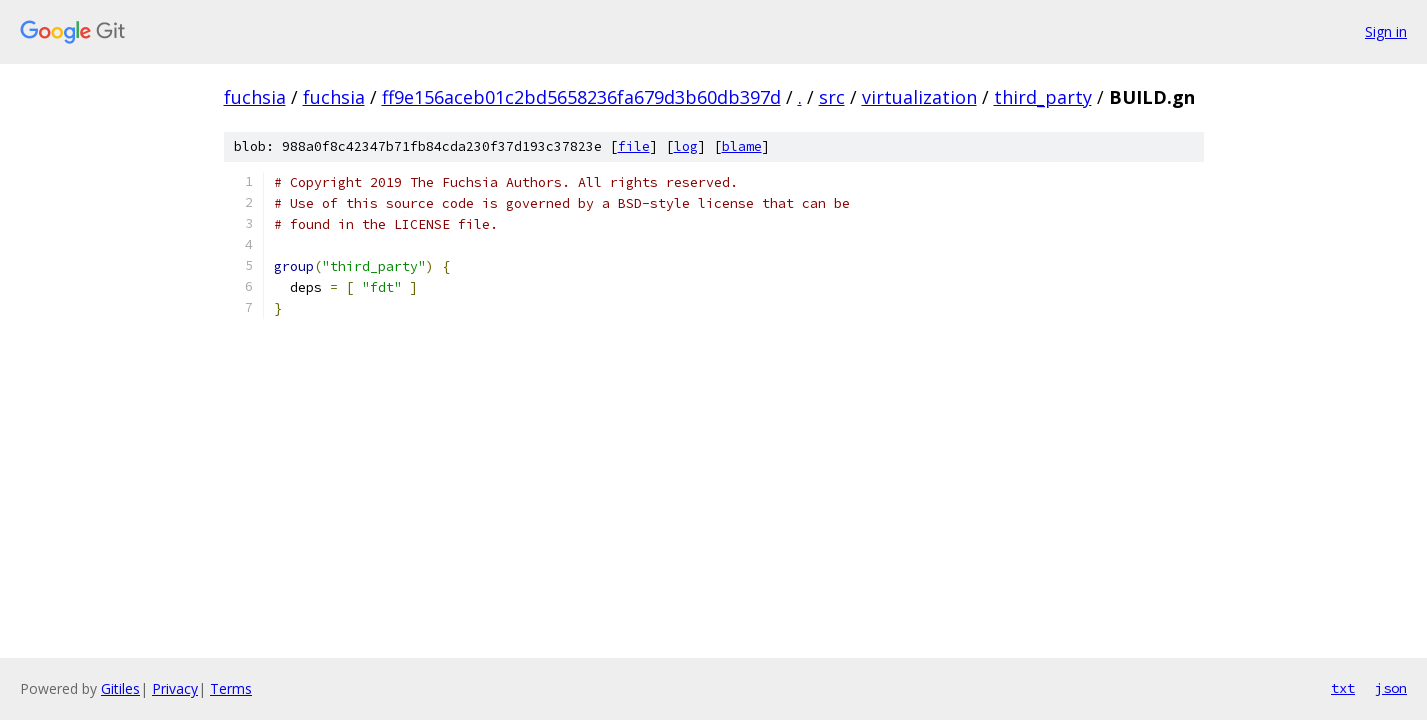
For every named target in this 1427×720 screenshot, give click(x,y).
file (634, 146)
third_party (1043, 97)
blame (742, 146)
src (832, 97)
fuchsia (255, 97)
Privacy (175, 688)
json (1391, 688)
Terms (231, 688)
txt (1343, 688)
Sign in (1386, 31)
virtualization (919, 97)
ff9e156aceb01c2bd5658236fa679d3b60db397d (581, 97)
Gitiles (120, 688)
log (686, 146)
